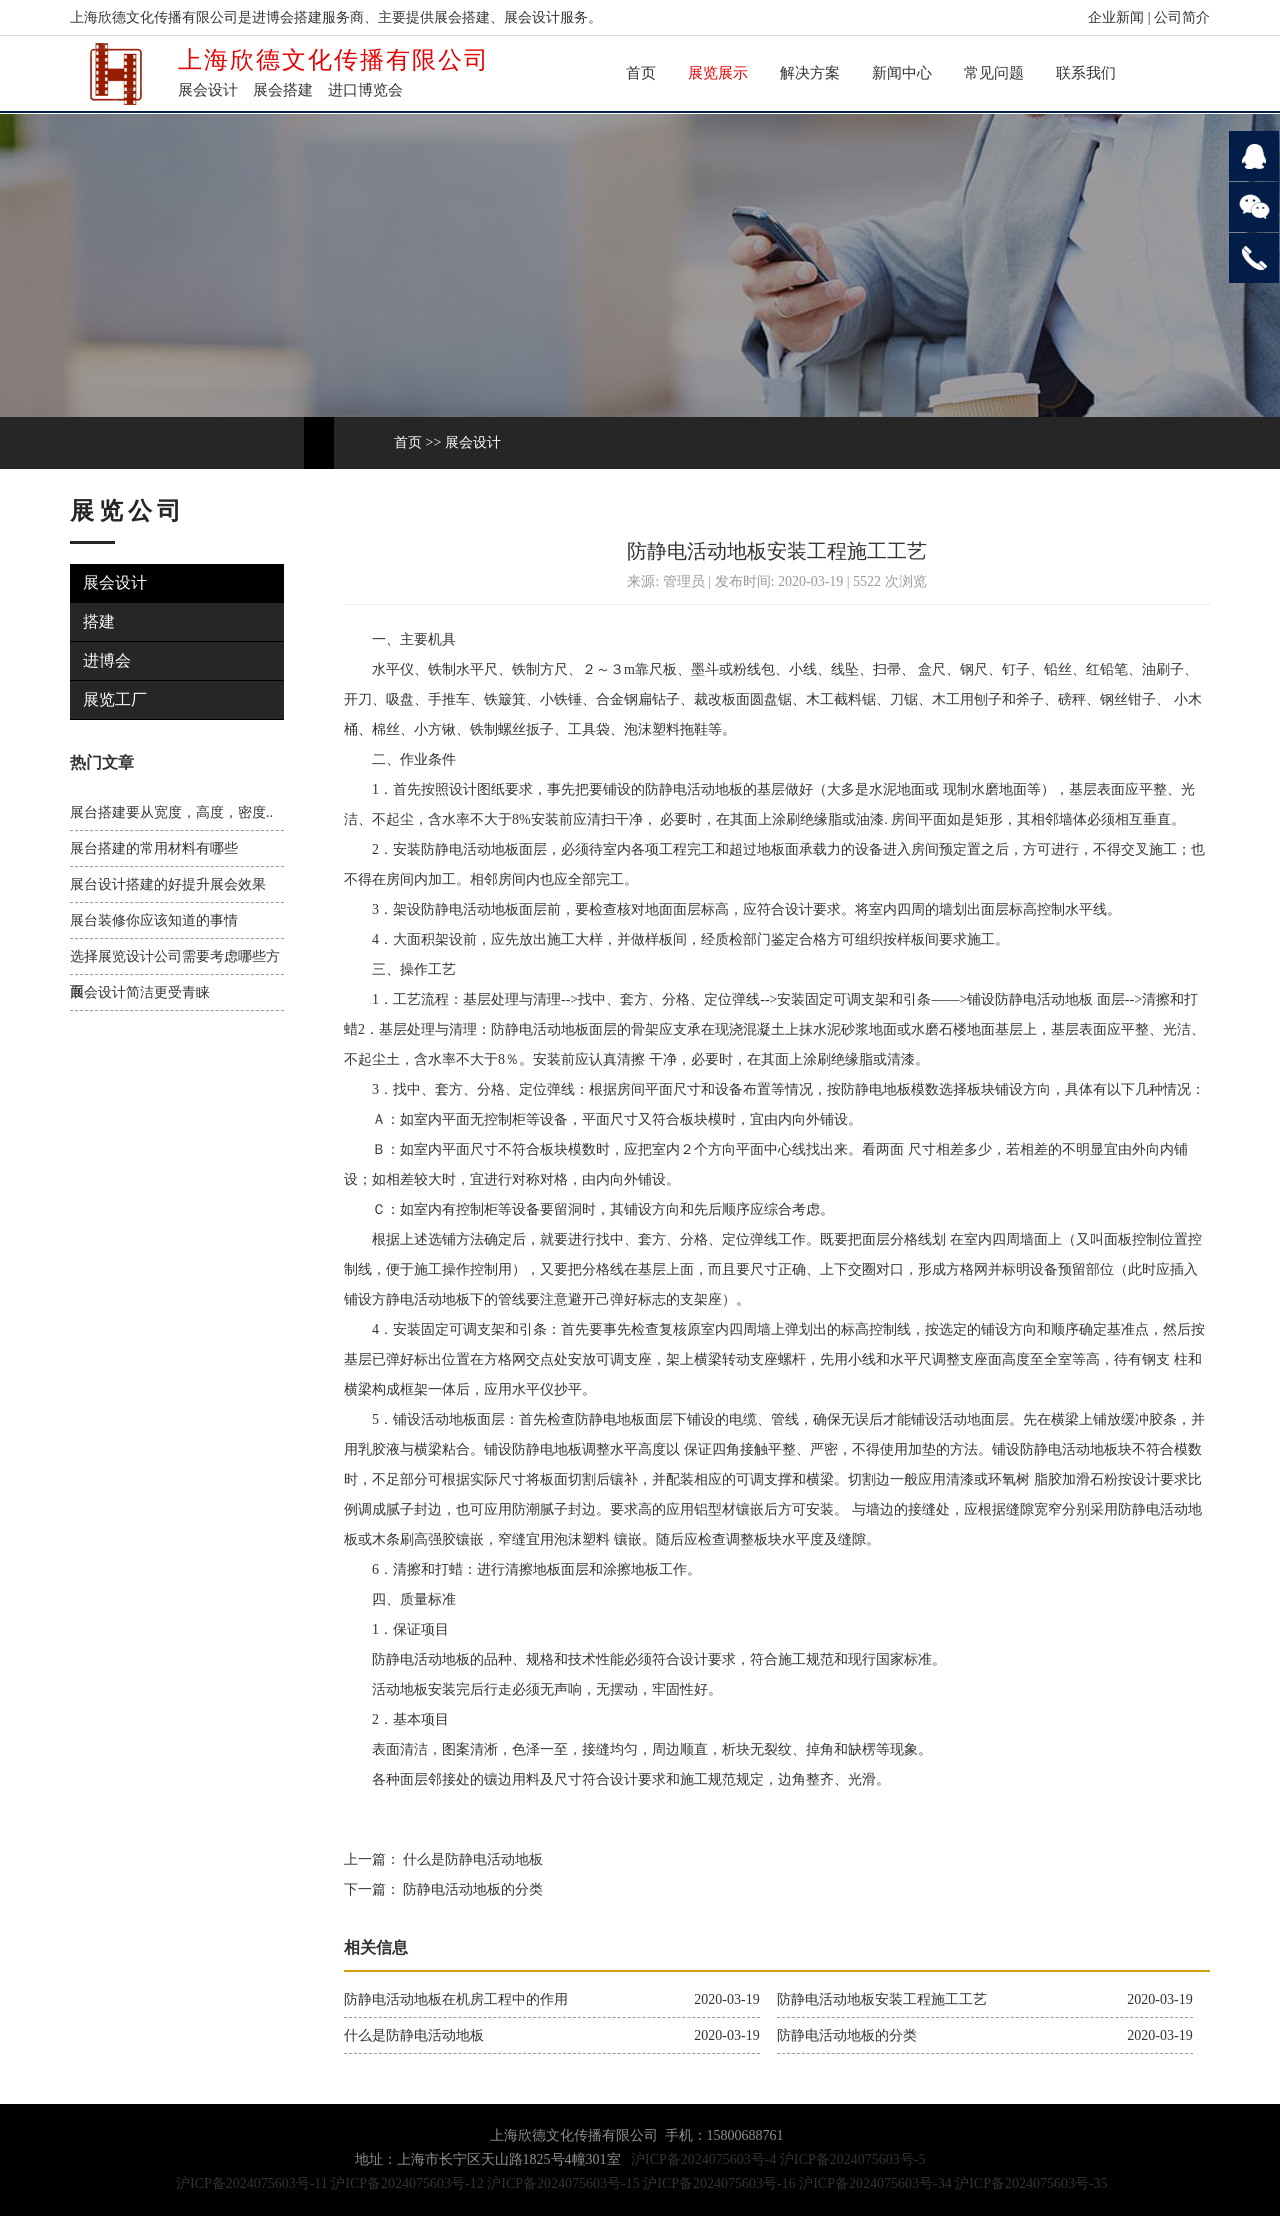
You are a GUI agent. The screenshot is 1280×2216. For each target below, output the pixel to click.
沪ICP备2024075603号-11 (252, 2183)
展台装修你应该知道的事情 (154, 920)
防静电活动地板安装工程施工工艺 (882, 1999)
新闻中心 (902, 73)
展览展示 (718, 73)
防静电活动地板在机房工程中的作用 (456, 1999)
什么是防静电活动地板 (472, 1859)
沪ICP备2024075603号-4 (703, 2159)
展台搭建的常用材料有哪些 (154, 848)
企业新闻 (1116, 17)
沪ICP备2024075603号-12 (407, 2183)
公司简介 (1182, 17)
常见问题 (994, 73)
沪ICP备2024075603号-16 (719, 2183)
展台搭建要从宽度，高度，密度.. (171, 812)
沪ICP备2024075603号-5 (852, 2159)
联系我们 (1086, 73)
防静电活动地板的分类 (472, 1889)
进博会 (108, 660)
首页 (641, 73)
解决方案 (810, 73)
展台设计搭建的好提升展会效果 (168, 884)
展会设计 (473, 442)
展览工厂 (116, 699)
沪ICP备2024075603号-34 (875, 2183)
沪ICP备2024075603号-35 (1031, 2183)
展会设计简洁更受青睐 (140, 992)
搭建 (100, 621)
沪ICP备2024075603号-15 (563, 2183)
